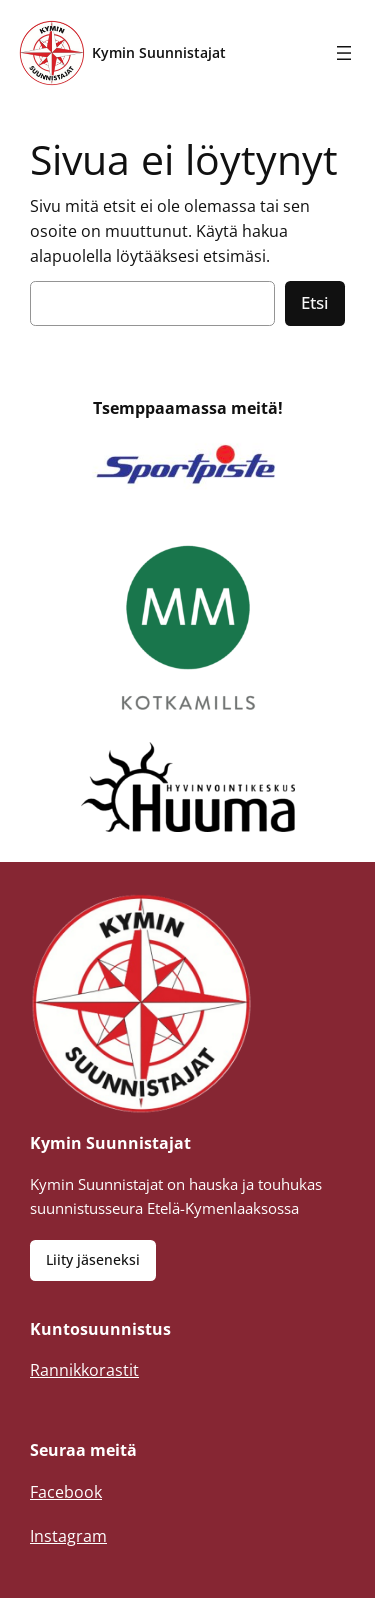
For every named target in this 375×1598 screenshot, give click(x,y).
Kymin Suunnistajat (159, 52)
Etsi (315, 302)
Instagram (68, 1536)
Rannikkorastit (84, 1370)
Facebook (66, 1492)
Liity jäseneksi (93, 1259)
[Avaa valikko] (344, 53)
